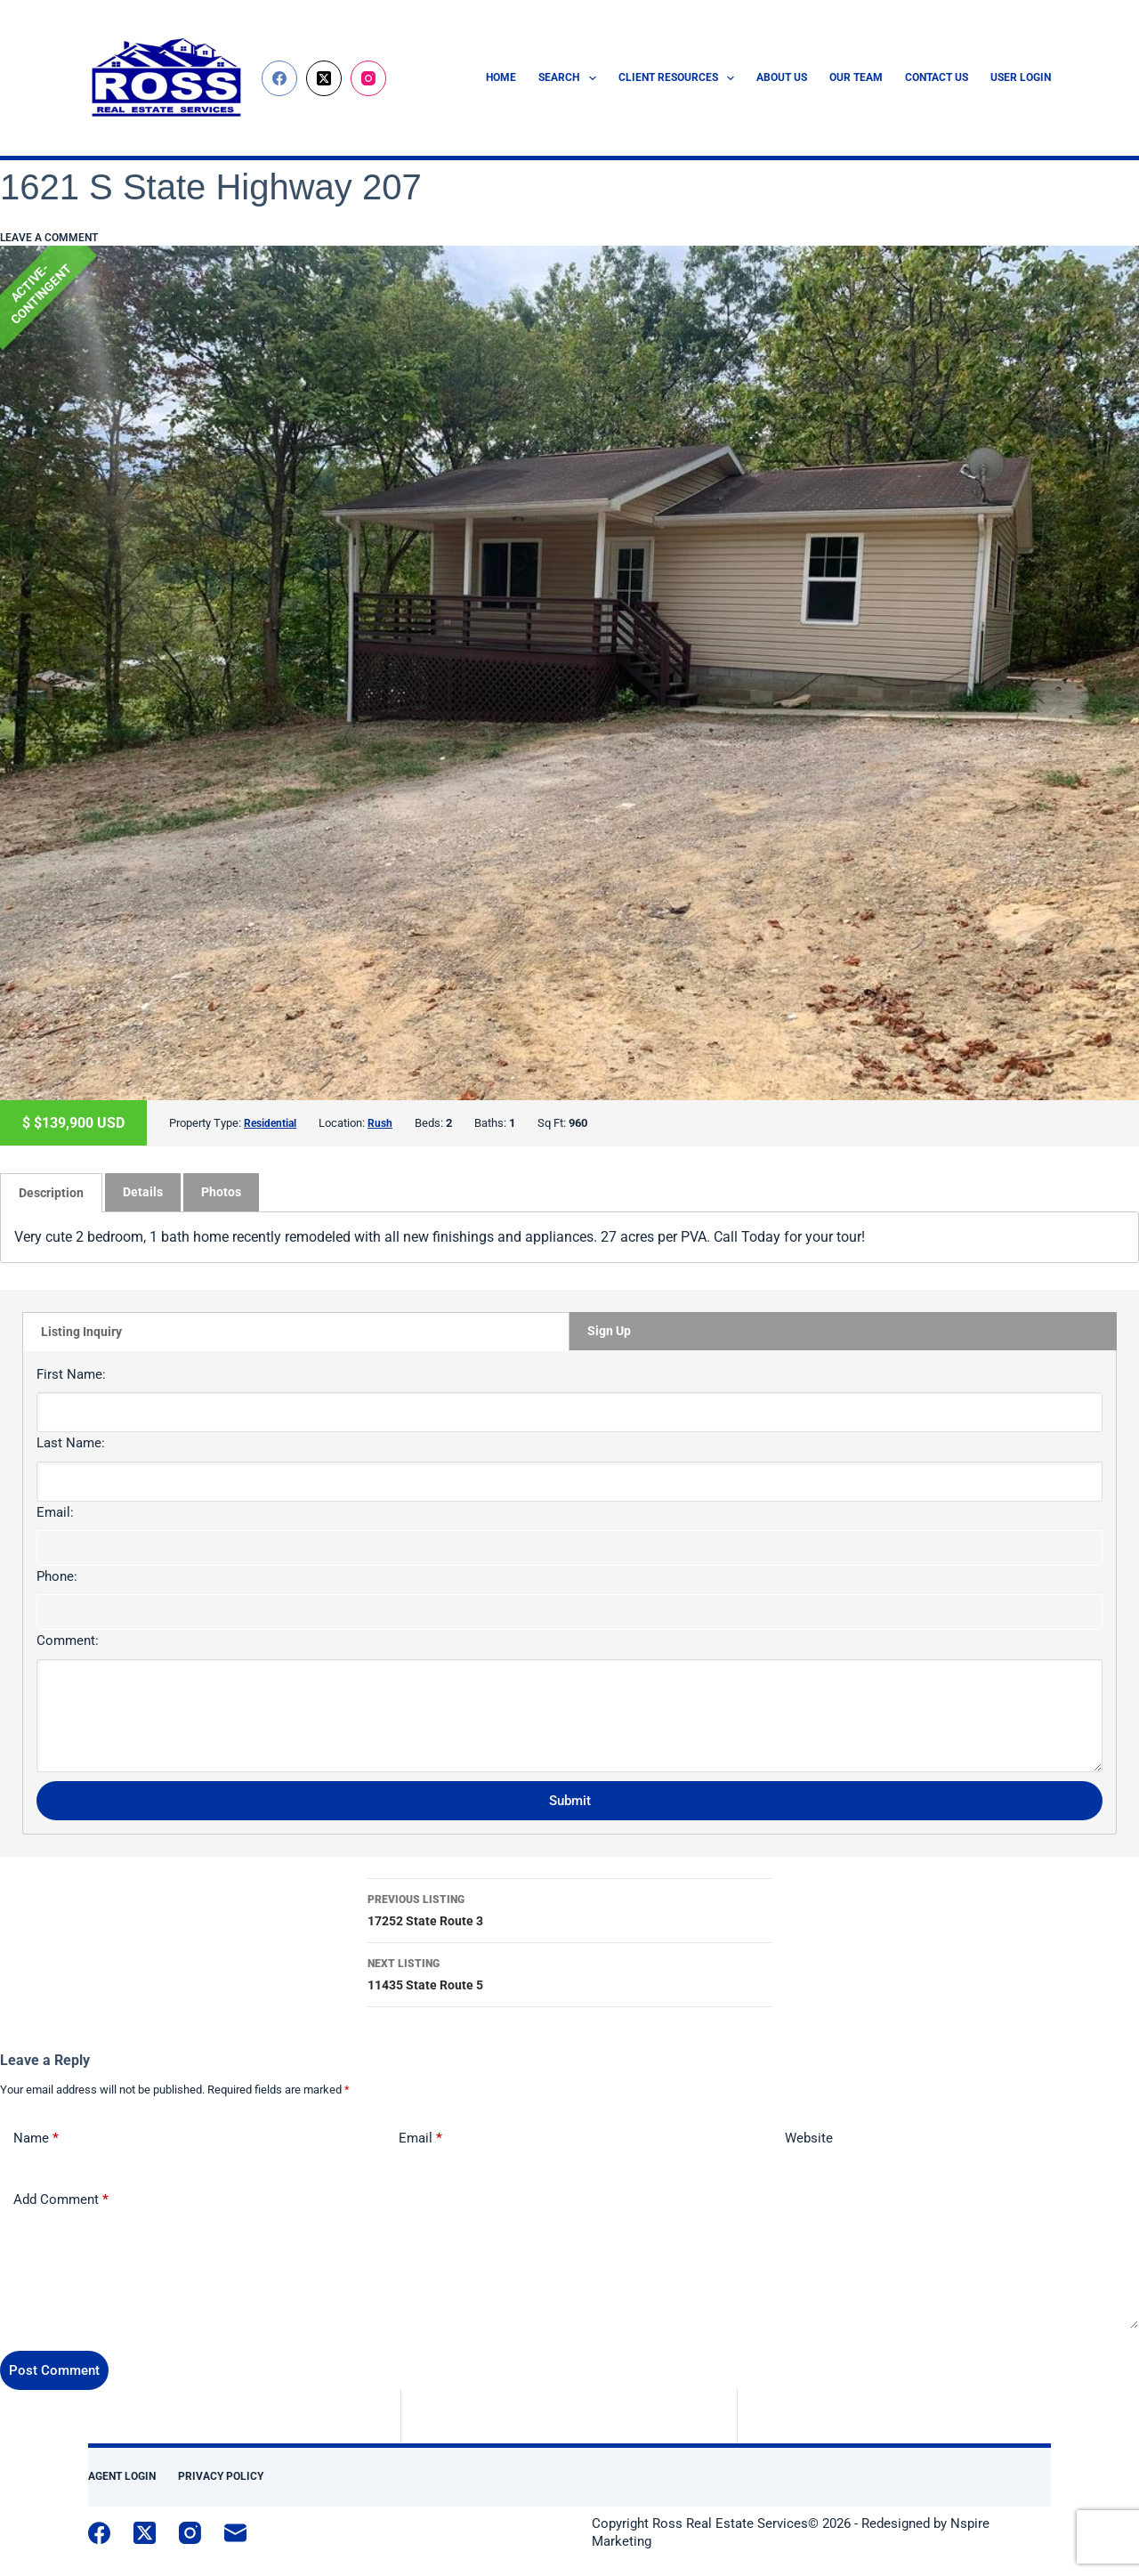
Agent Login (122, 2475)
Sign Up (609, 1330)
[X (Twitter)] (324, 78)
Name (36, 2137)
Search (570, 78)
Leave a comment (49, 237)
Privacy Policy (220, 2475)
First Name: (71, 1373)
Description (51, 1192)
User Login (1020, 77)
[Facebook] (279, 78)
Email (420, 2137)
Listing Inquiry (81, 1331)
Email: (55, 1511)
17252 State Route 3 (569, 1907)
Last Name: (70, 1442)
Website (809, 2137)
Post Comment (54, 2369)
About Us (781, 77)
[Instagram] (368, 78)
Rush (384, 1123)
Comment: (67, 1640)
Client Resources (679, 78)
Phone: (56, 1575)
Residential (272, 1123)
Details (143, 1191)
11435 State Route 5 (569, 1971)
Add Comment (61, 2199)
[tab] (51, 1191)
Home (501, 77)
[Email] (235, 2532)
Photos (221, 1191)
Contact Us (936, 77)
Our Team (856, 77)
